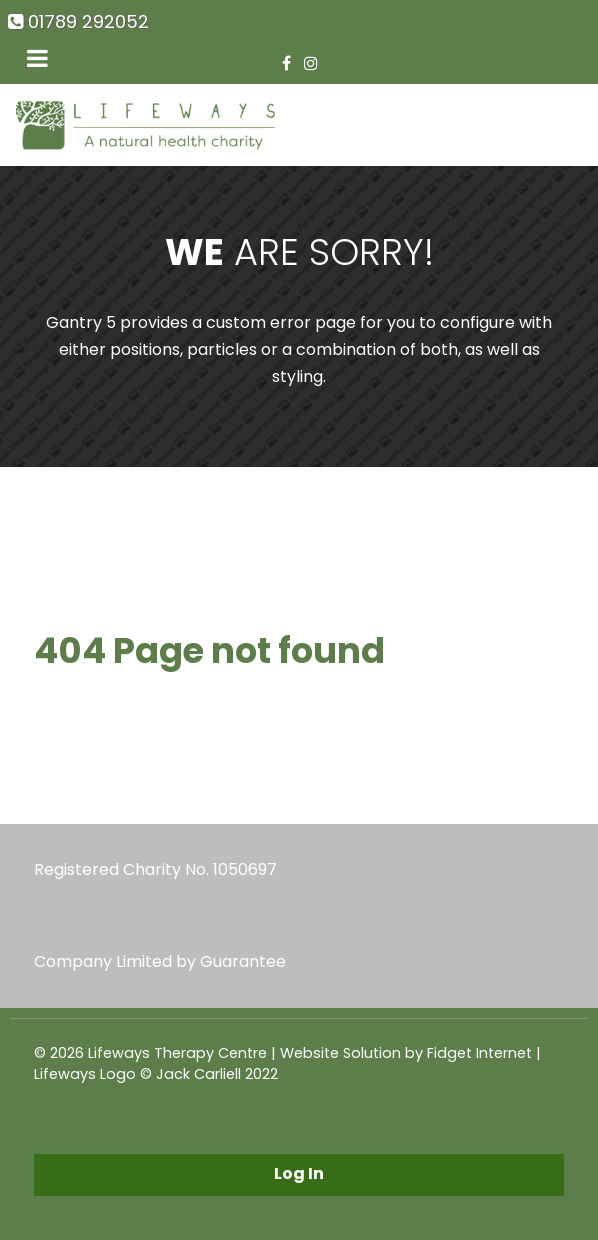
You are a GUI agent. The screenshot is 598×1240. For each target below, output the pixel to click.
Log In (299, 1173)
